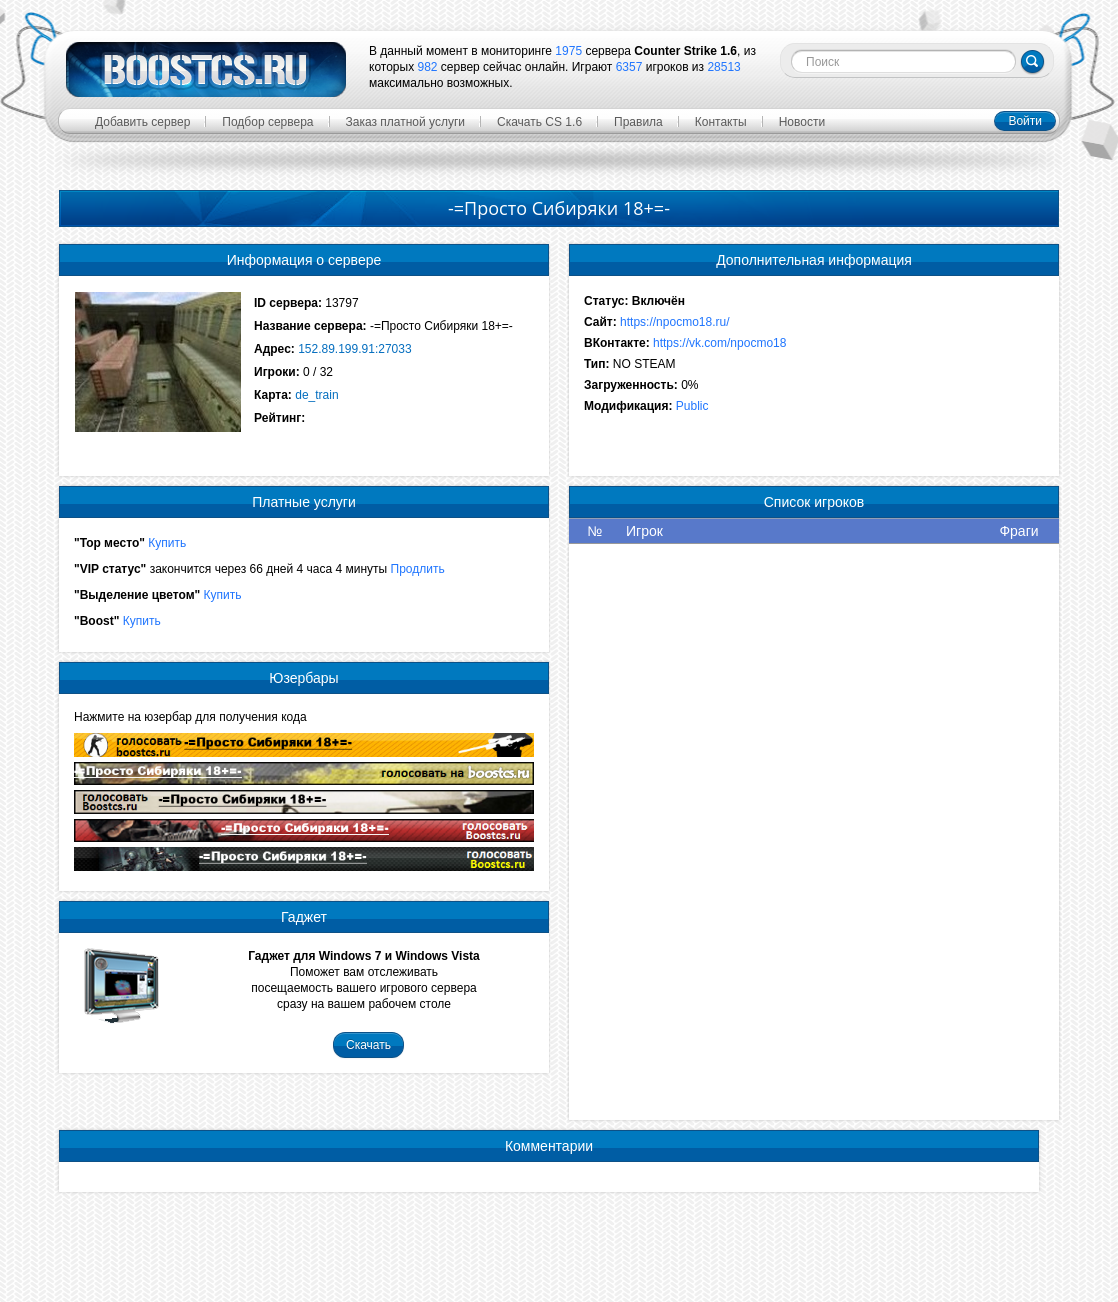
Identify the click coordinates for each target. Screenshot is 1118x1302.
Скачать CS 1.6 (539, 122)
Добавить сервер (142, 122)
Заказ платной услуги (406, 122)
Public (692, 406)
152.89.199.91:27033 (354, 349)
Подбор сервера (267, 122)
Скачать (368, 1045)
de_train (316, 395)
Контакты (721, 122)
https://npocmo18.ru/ (674, 322)
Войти (1025, 121)
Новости (802, 122)
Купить (167, 543)
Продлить (418, 569)
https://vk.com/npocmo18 (719, 343)
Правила (638, 122)
